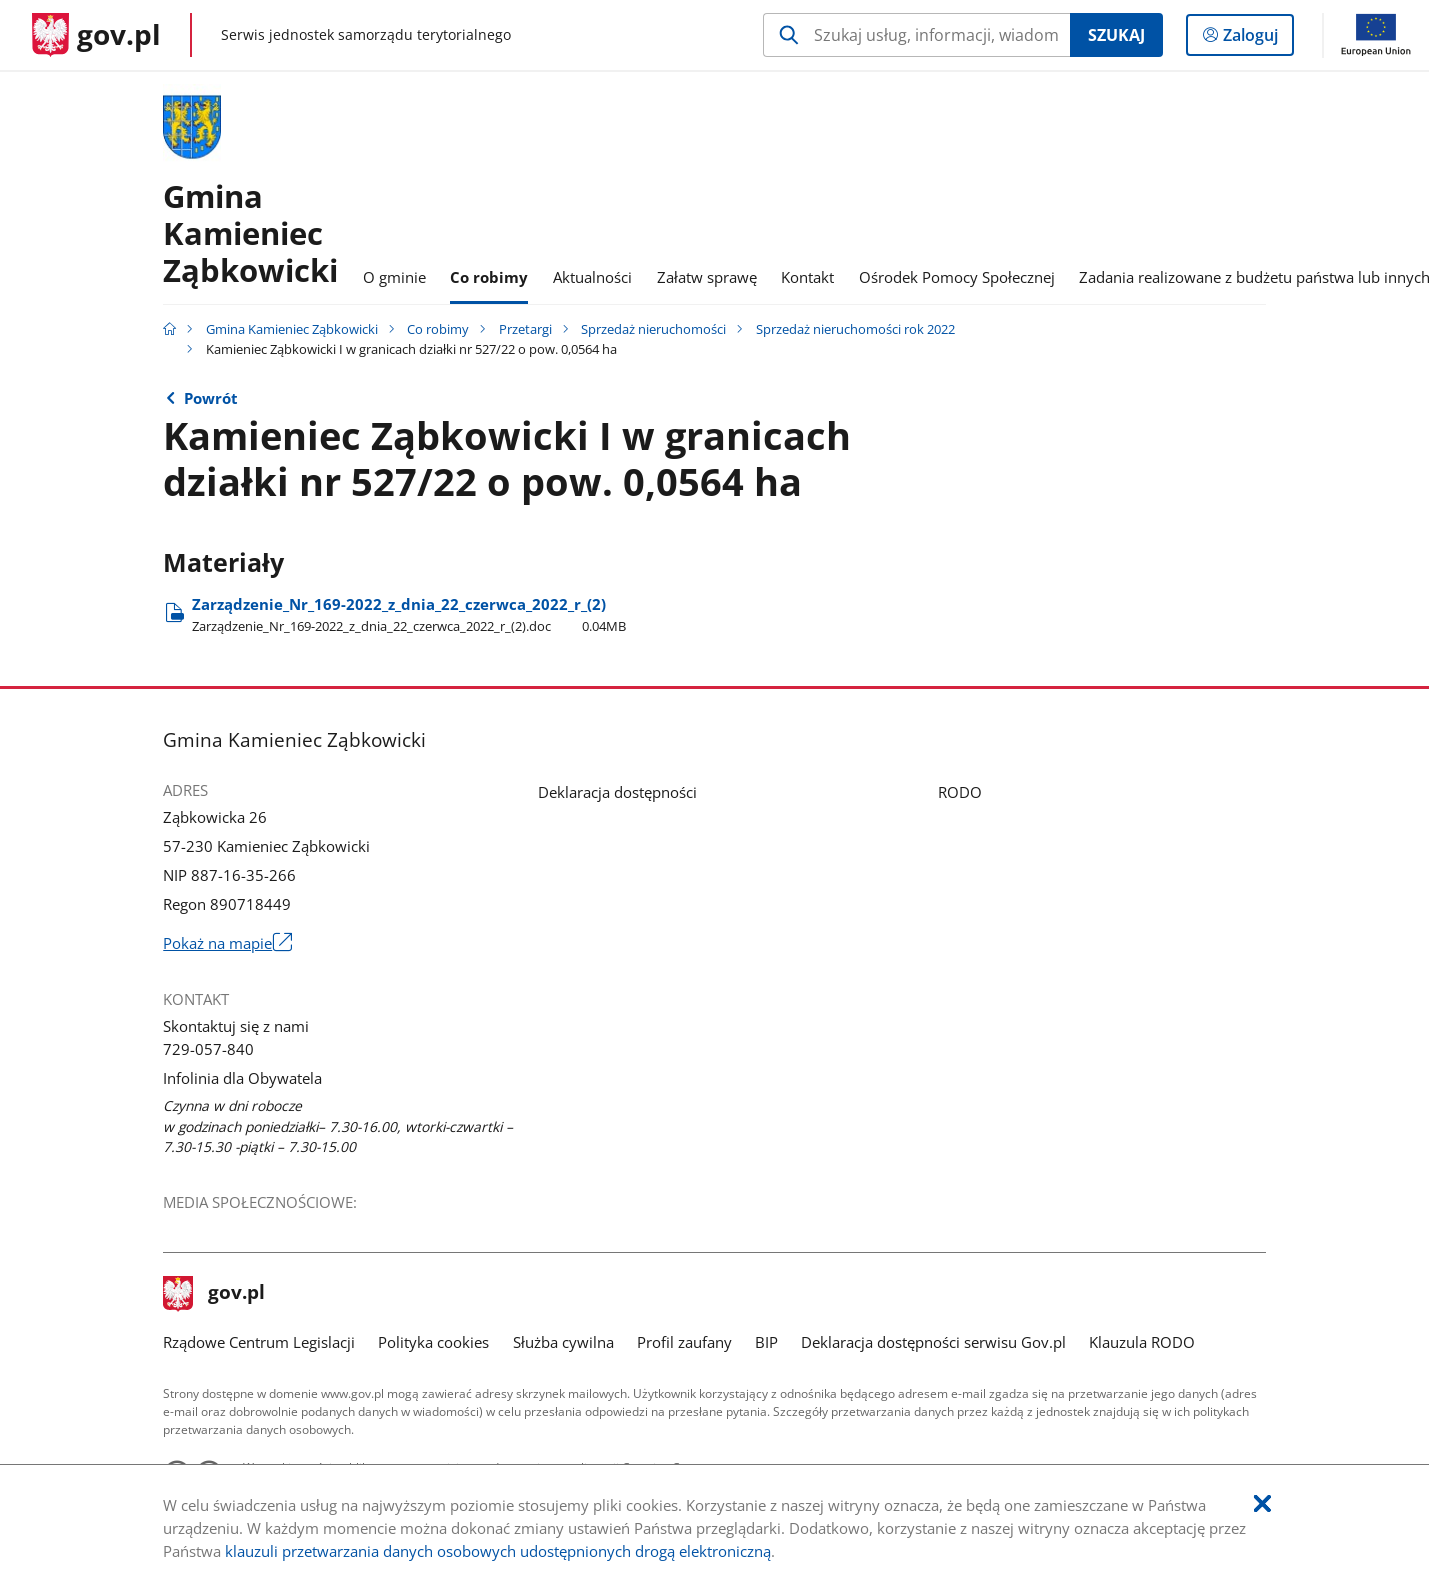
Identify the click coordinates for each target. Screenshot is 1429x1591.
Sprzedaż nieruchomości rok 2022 (855, 329)
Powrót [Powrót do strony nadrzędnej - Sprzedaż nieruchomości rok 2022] (211, 398)
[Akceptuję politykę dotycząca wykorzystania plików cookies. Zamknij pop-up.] (1262, 1504)
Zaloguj (1256, 39)
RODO (960, 792)
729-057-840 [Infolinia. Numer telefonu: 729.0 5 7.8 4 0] (208, 1049)
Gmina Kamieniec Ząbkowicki (292, 329)
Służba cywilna (563, 1342)
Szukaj (1116, 35)
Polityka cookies (433, 1342)
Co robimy (438, 329)
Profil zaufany (684, 1342)
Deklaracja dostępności (617, 792)
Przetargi (525, 329)
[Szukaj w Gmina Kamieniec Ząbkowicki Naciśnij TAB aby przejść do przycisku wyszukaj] (916, 35)
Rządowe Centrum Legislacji (259, 1342)
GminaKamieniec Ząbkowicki (250, 233)
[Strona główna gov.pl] (96, 35)
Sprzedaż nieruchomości (653, 329)
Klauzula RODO (1142, 1342)
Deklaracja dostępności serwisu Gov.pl (933, 1342)
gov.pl (214, 1294)
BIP (766, 1342)
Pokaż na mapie (227, 943)
